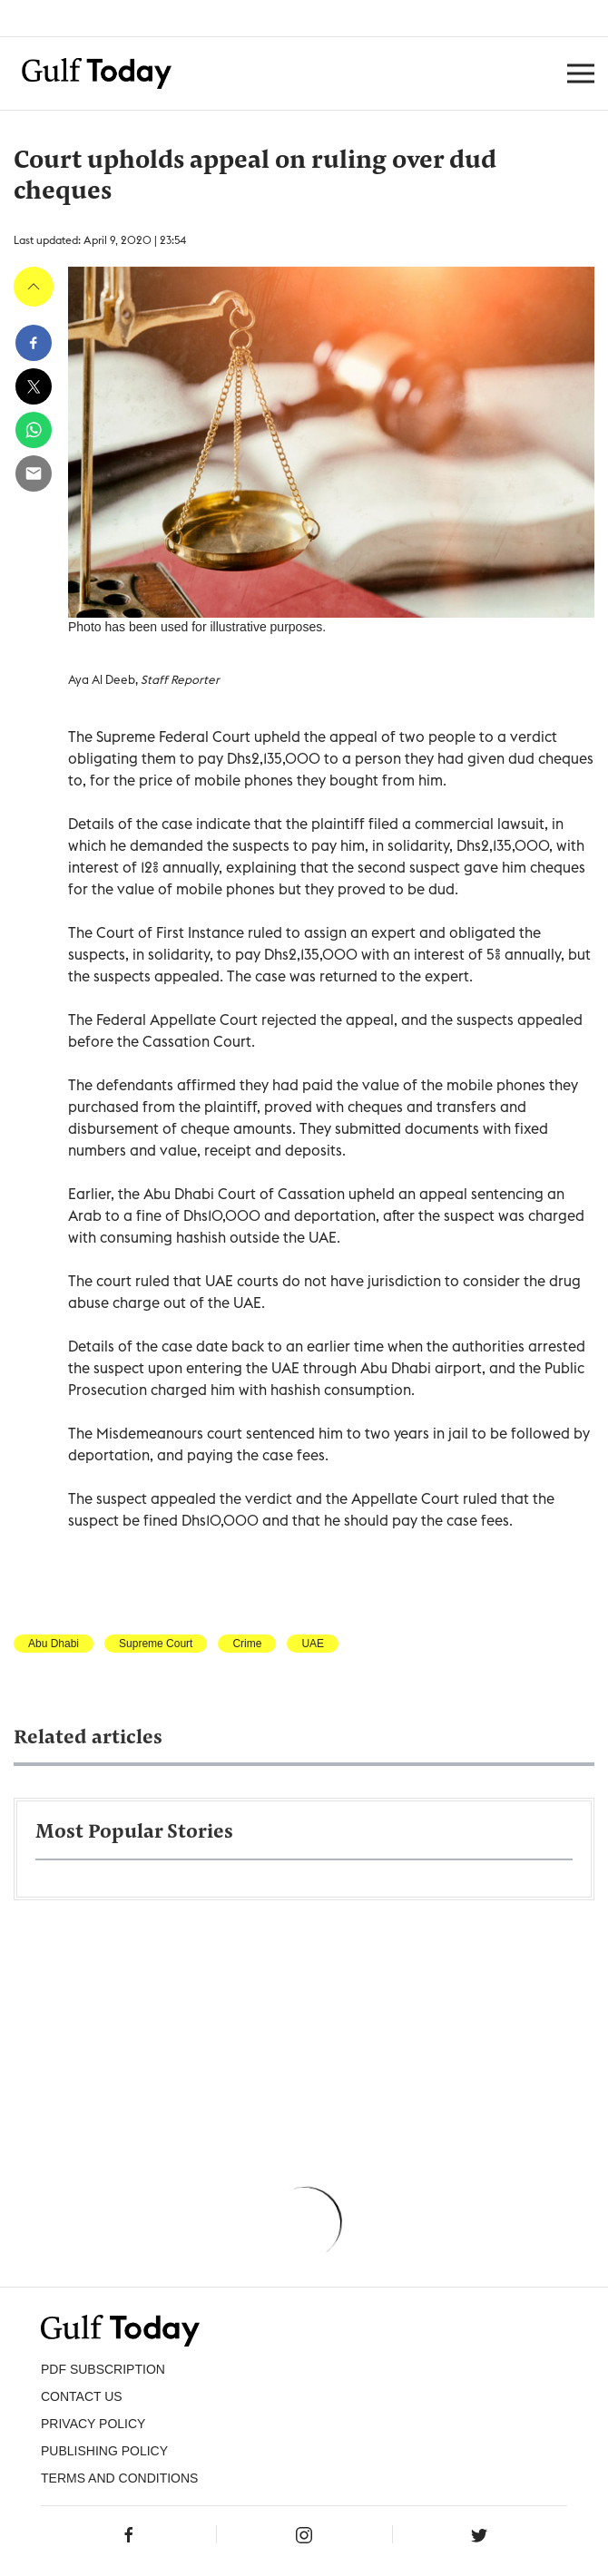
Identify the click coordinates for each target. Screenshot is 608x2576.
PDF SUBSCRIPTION (103, 2369)
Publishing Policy (104, 2451)
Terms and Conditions (119, 2478)
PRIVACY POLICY (93, 2423)
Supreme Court (155, 1643)
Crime (246, 1643)
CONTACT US (82, 2396)
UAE (312, 1643)
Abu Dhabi (53, 1643)
